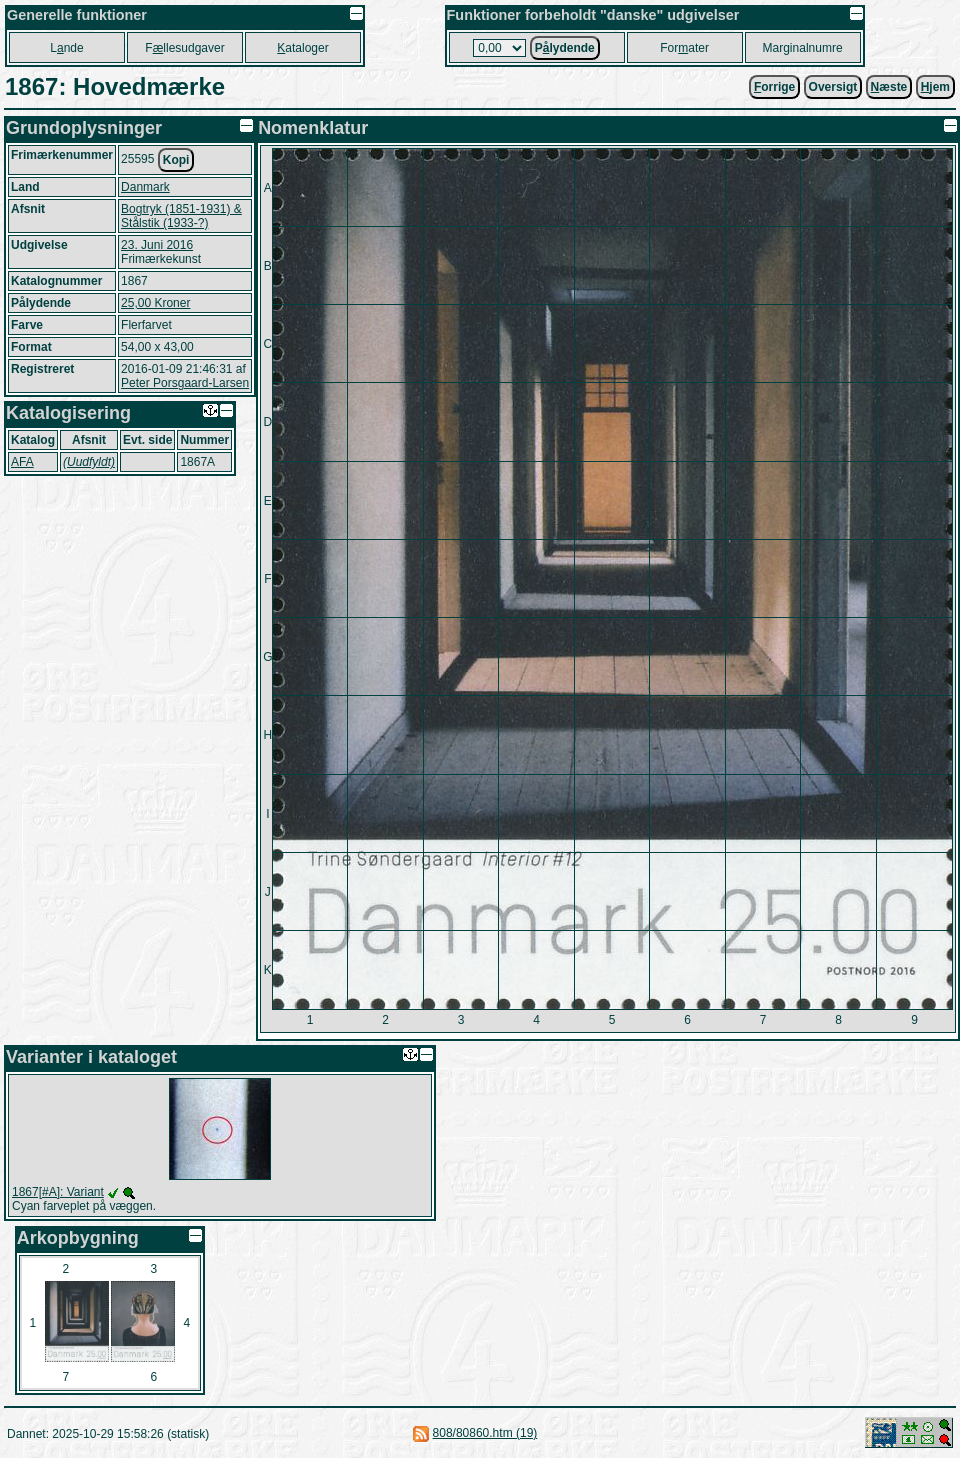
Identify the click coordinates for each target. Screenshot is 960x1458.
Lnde (66, 48)
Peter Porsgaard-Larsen (185, 383)
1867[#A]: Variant (58, 1192)
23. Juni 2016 (157, 245)
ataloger (302, 48)
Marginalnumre (803, 48)
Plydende (565, 48)
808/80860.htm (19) (485, 1433)
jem (935, 87)
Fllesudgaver (184, 48)
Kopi (176, 160)
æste (889, 87)
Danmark (145, 187)
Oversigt (833, 87)
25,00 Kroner (155, 303)
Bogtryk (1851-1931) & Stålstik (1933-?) (181, 216)
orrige (774, 87)
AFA (22, 462)
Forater (684, 48)
